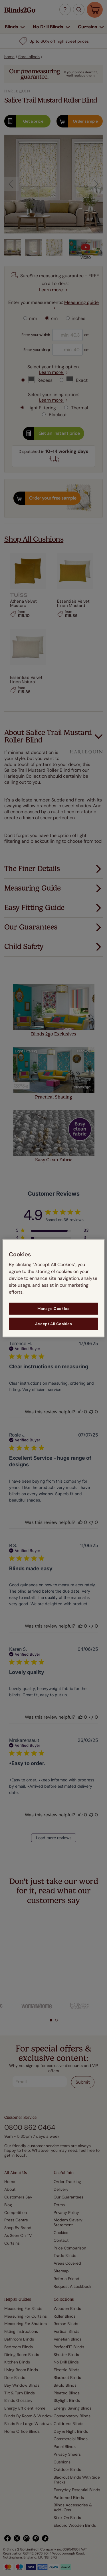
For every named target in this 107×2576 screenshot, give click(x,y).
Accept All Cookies (53, 1323)
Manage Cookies (53, 1308)
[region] (53, 1288)
